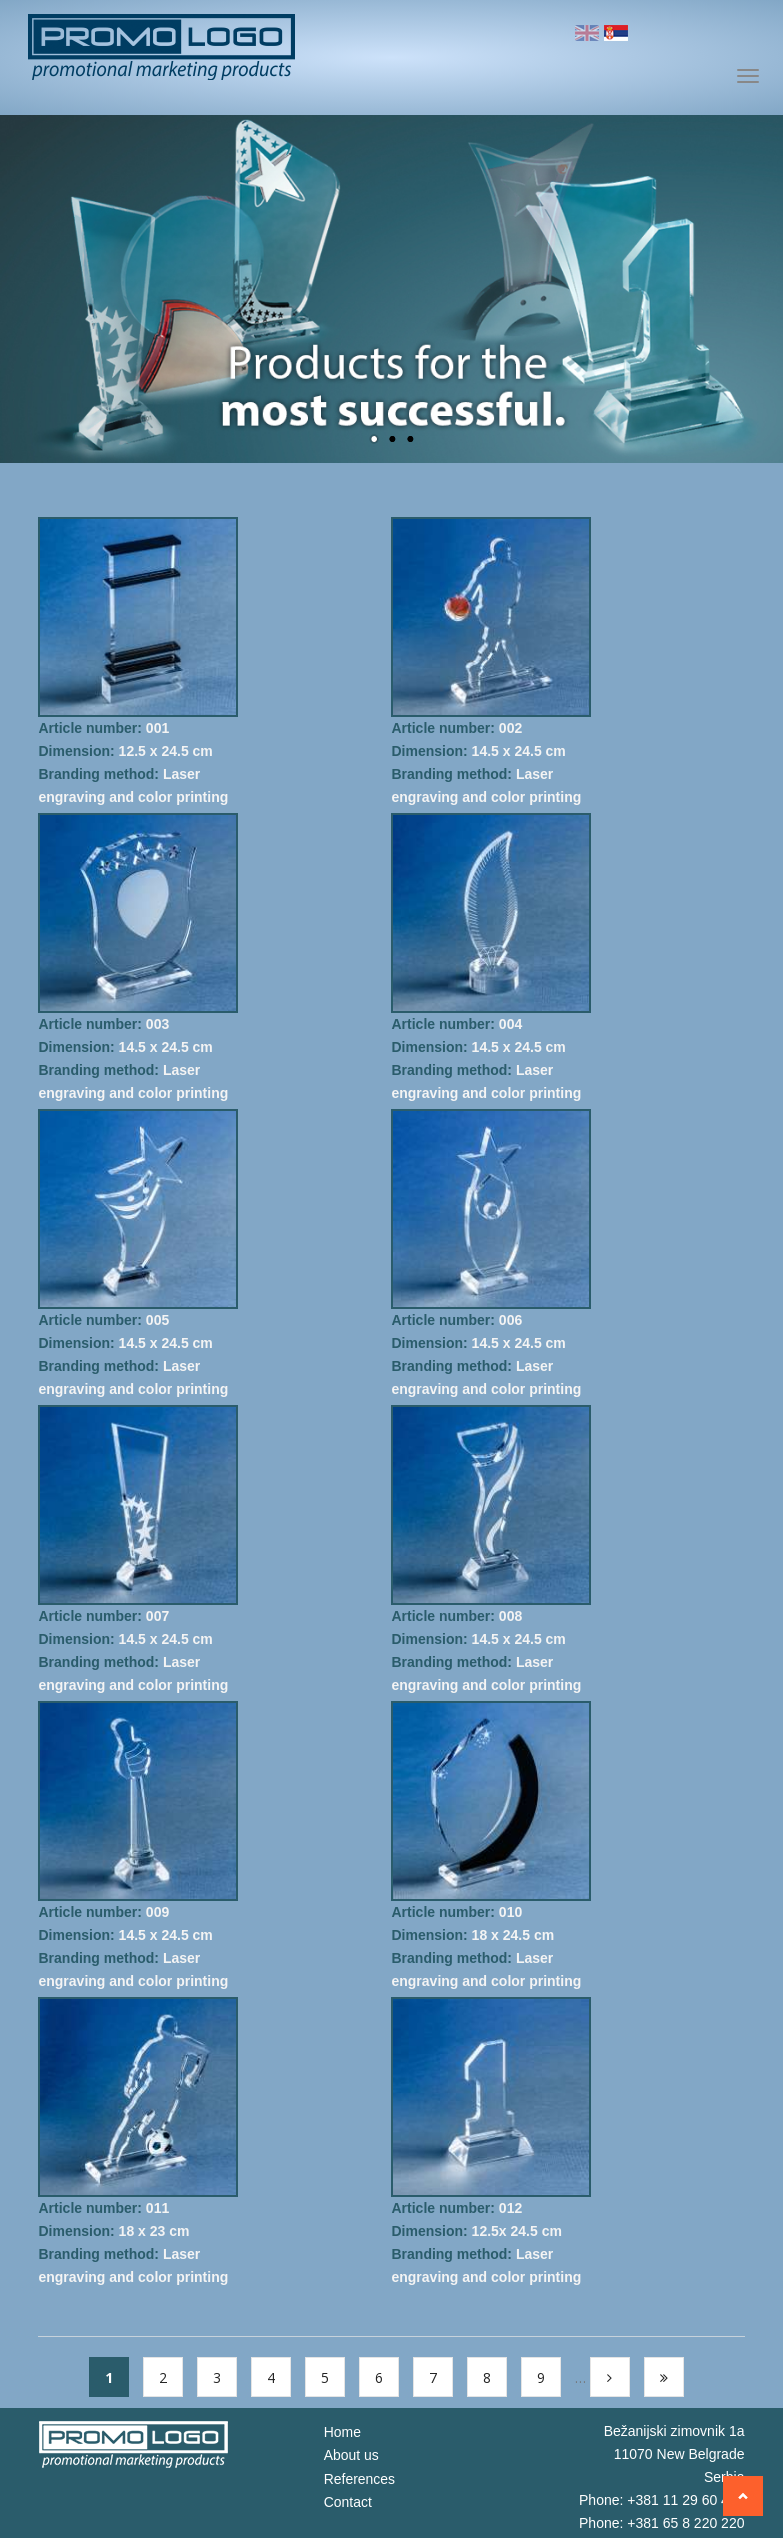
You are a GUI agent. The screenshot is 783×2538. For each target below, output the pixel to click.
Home (342, 2432)
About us (351, 2456)
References (360, 2480)
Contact (348, 2504)
